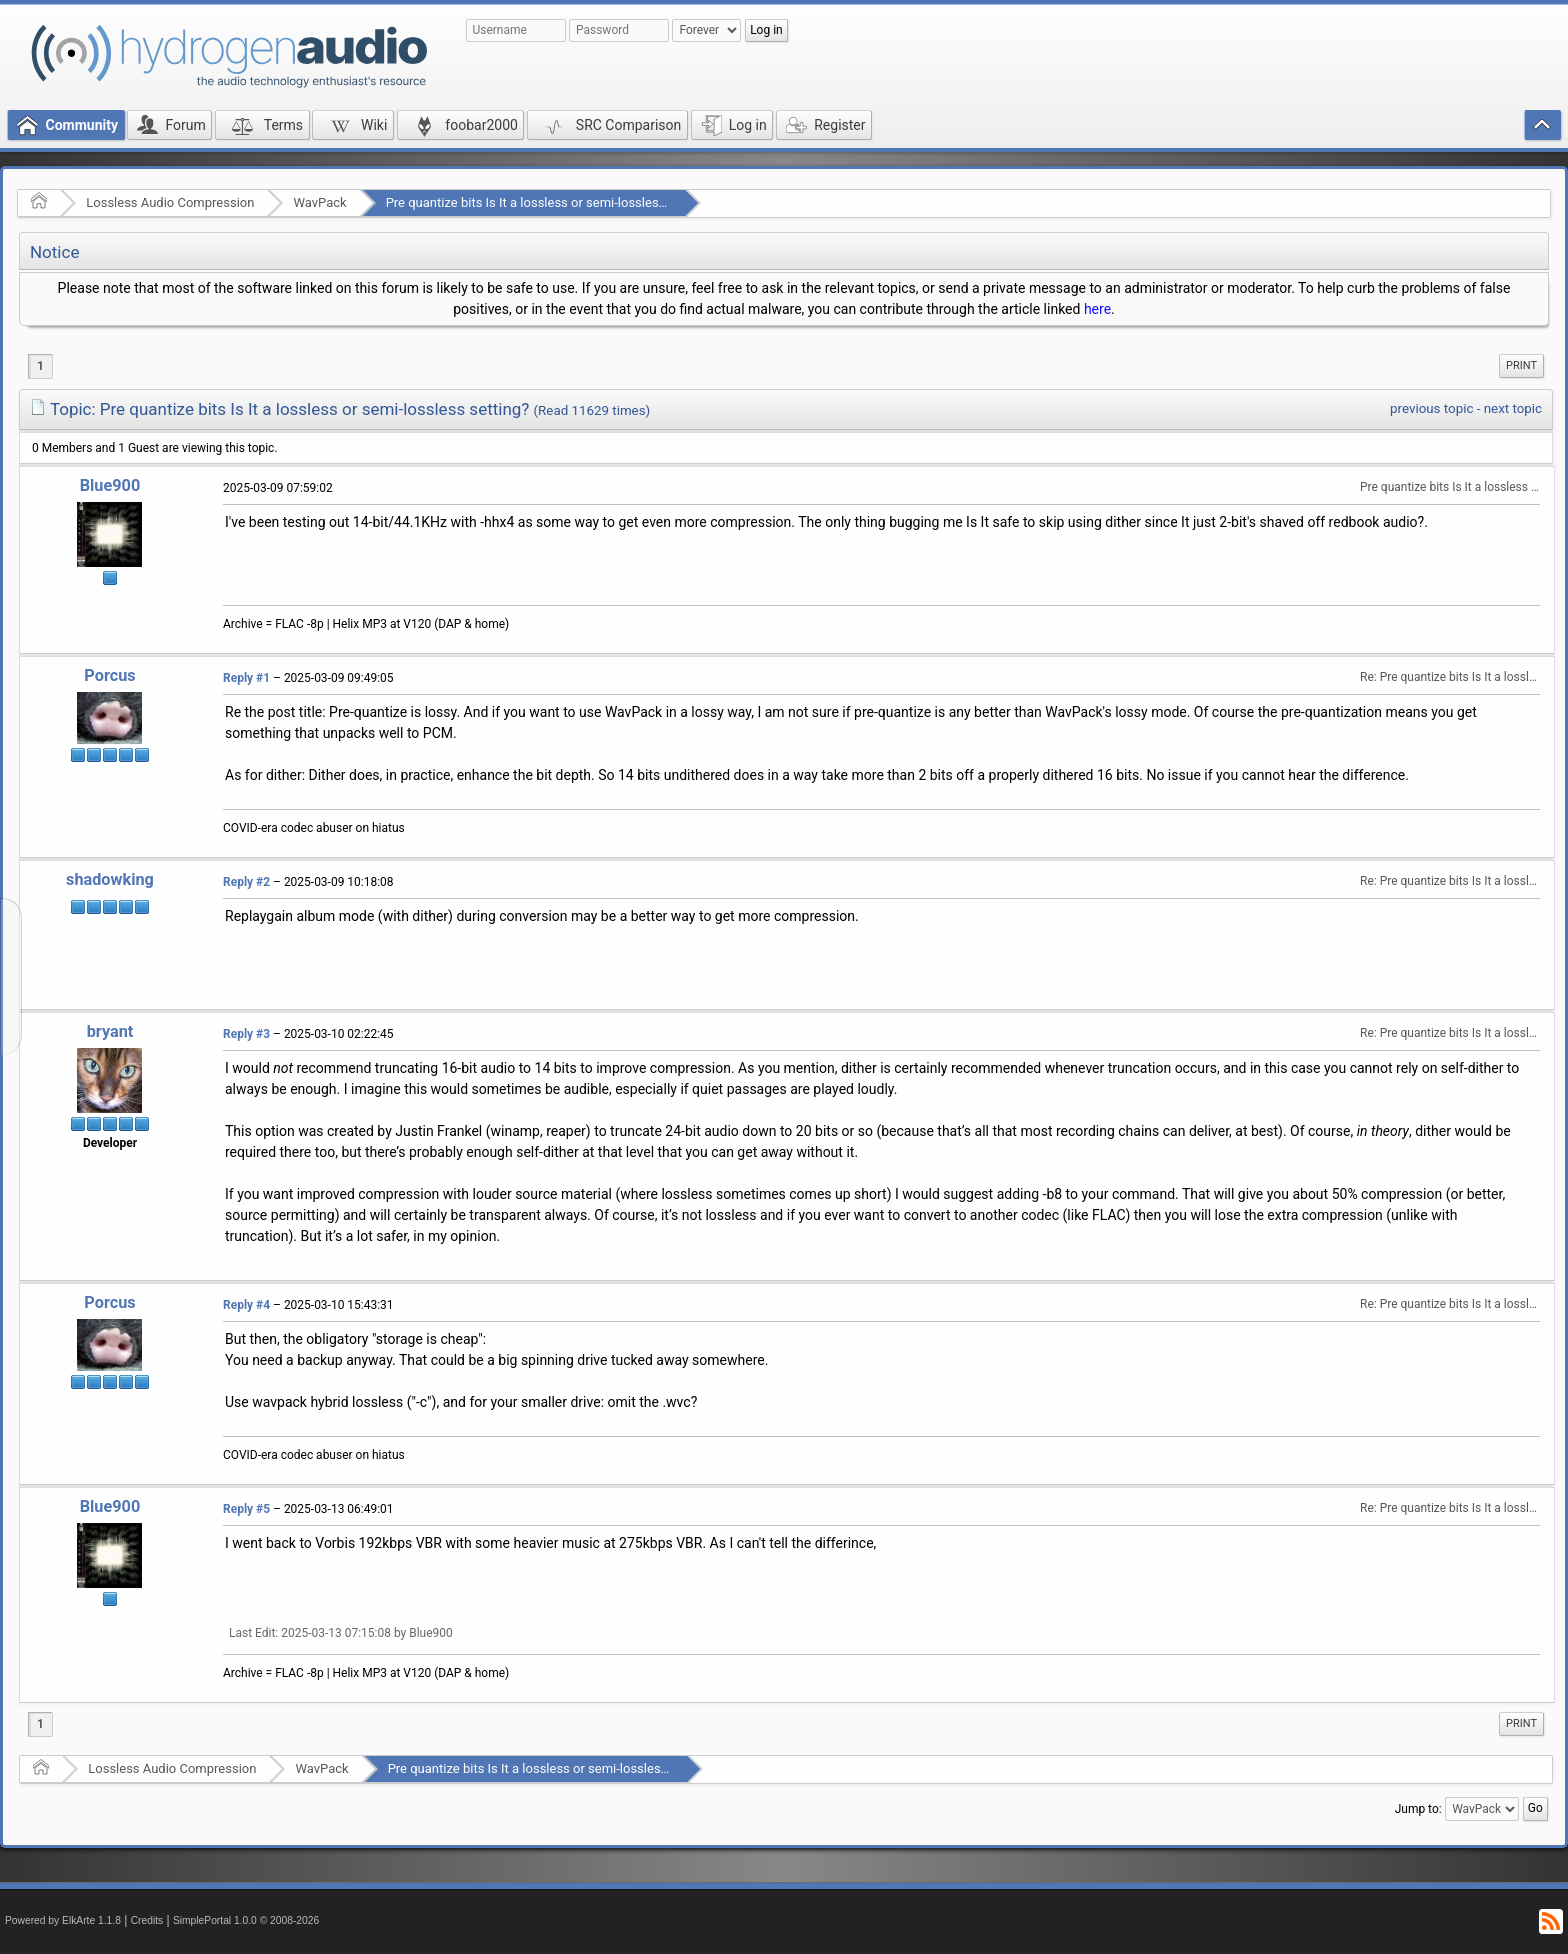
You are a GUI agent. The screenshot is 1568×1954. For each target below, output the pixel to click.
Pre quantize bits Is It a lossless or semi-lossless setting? (550, 202)
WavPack (319, 202)
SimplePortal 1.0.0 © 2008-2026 (246, 1920)
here (1097, 309)
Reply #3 (246, 1034)
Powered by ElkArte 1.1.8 (63, 1920)
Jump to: (1418, 1809)
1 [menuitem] (40, 366)
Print (1521, 365)
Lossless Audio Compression (170, 202)
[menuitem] (1521, 366)
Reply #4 (246, 1305)
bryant (110, 1031)
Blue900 (110, 485)
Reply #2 (246, 882)
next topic (1513, 408)
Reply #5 (246, 1509)
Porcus (109, 675)
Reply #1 (246, 678)
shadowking (110, 879)
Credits (147, 1920)
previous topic (1431, 408)
